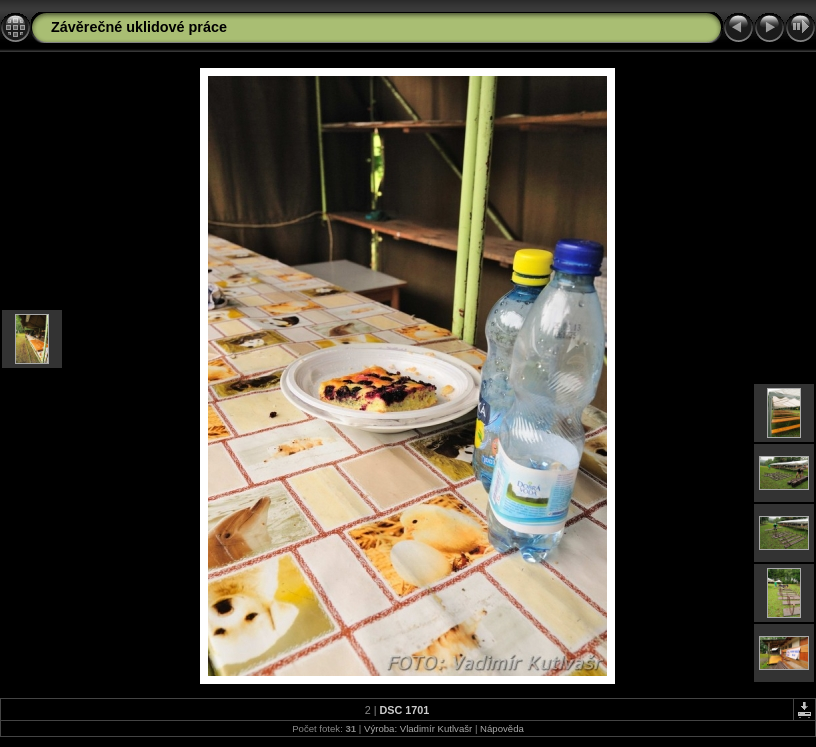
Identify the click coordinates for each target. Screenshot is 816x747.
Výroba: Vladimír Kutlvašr (418, 728)
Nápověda (502, 728)
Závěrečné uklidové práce (139, 27)
